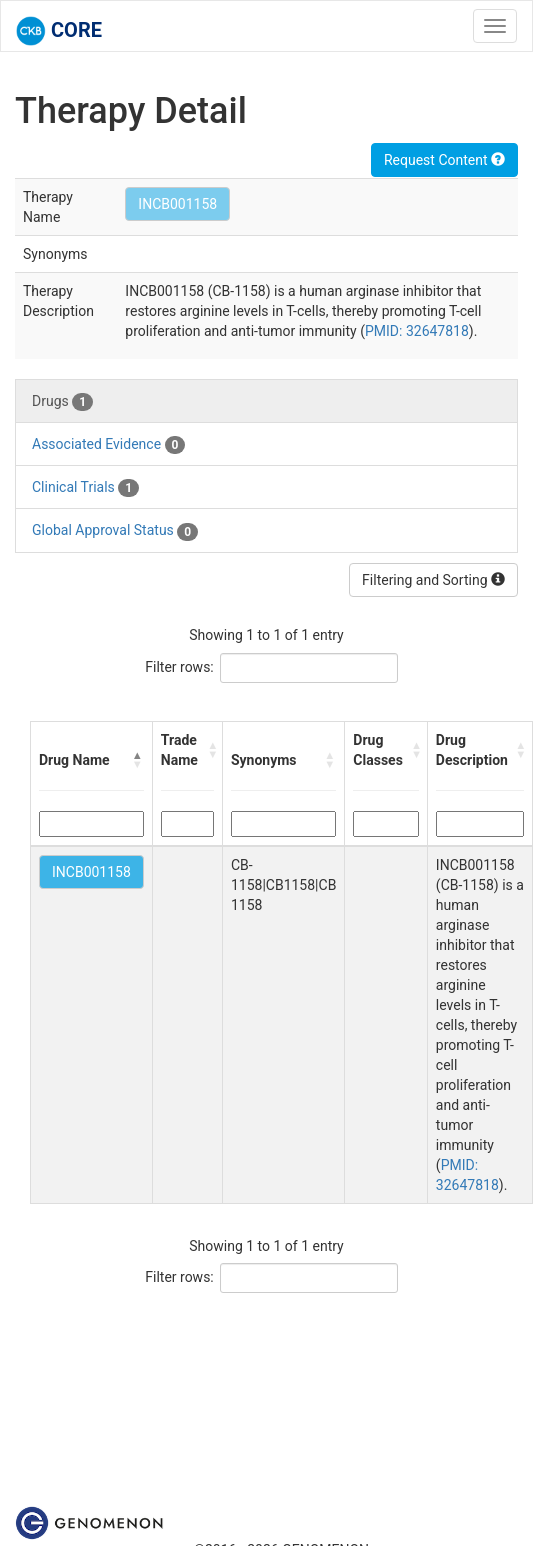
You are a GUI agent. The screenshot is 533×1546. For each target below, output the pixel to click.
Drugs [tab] (62, 402)
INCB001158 (177, 204)
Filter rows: (179, 667)
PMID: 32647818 (417, 331)
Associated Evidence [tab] (108, 445)
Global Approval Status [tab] (115, 531)
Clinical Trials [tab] (85, 488)
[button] (138, 760)
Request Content (444, 160)
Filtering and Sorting (433, 580)
